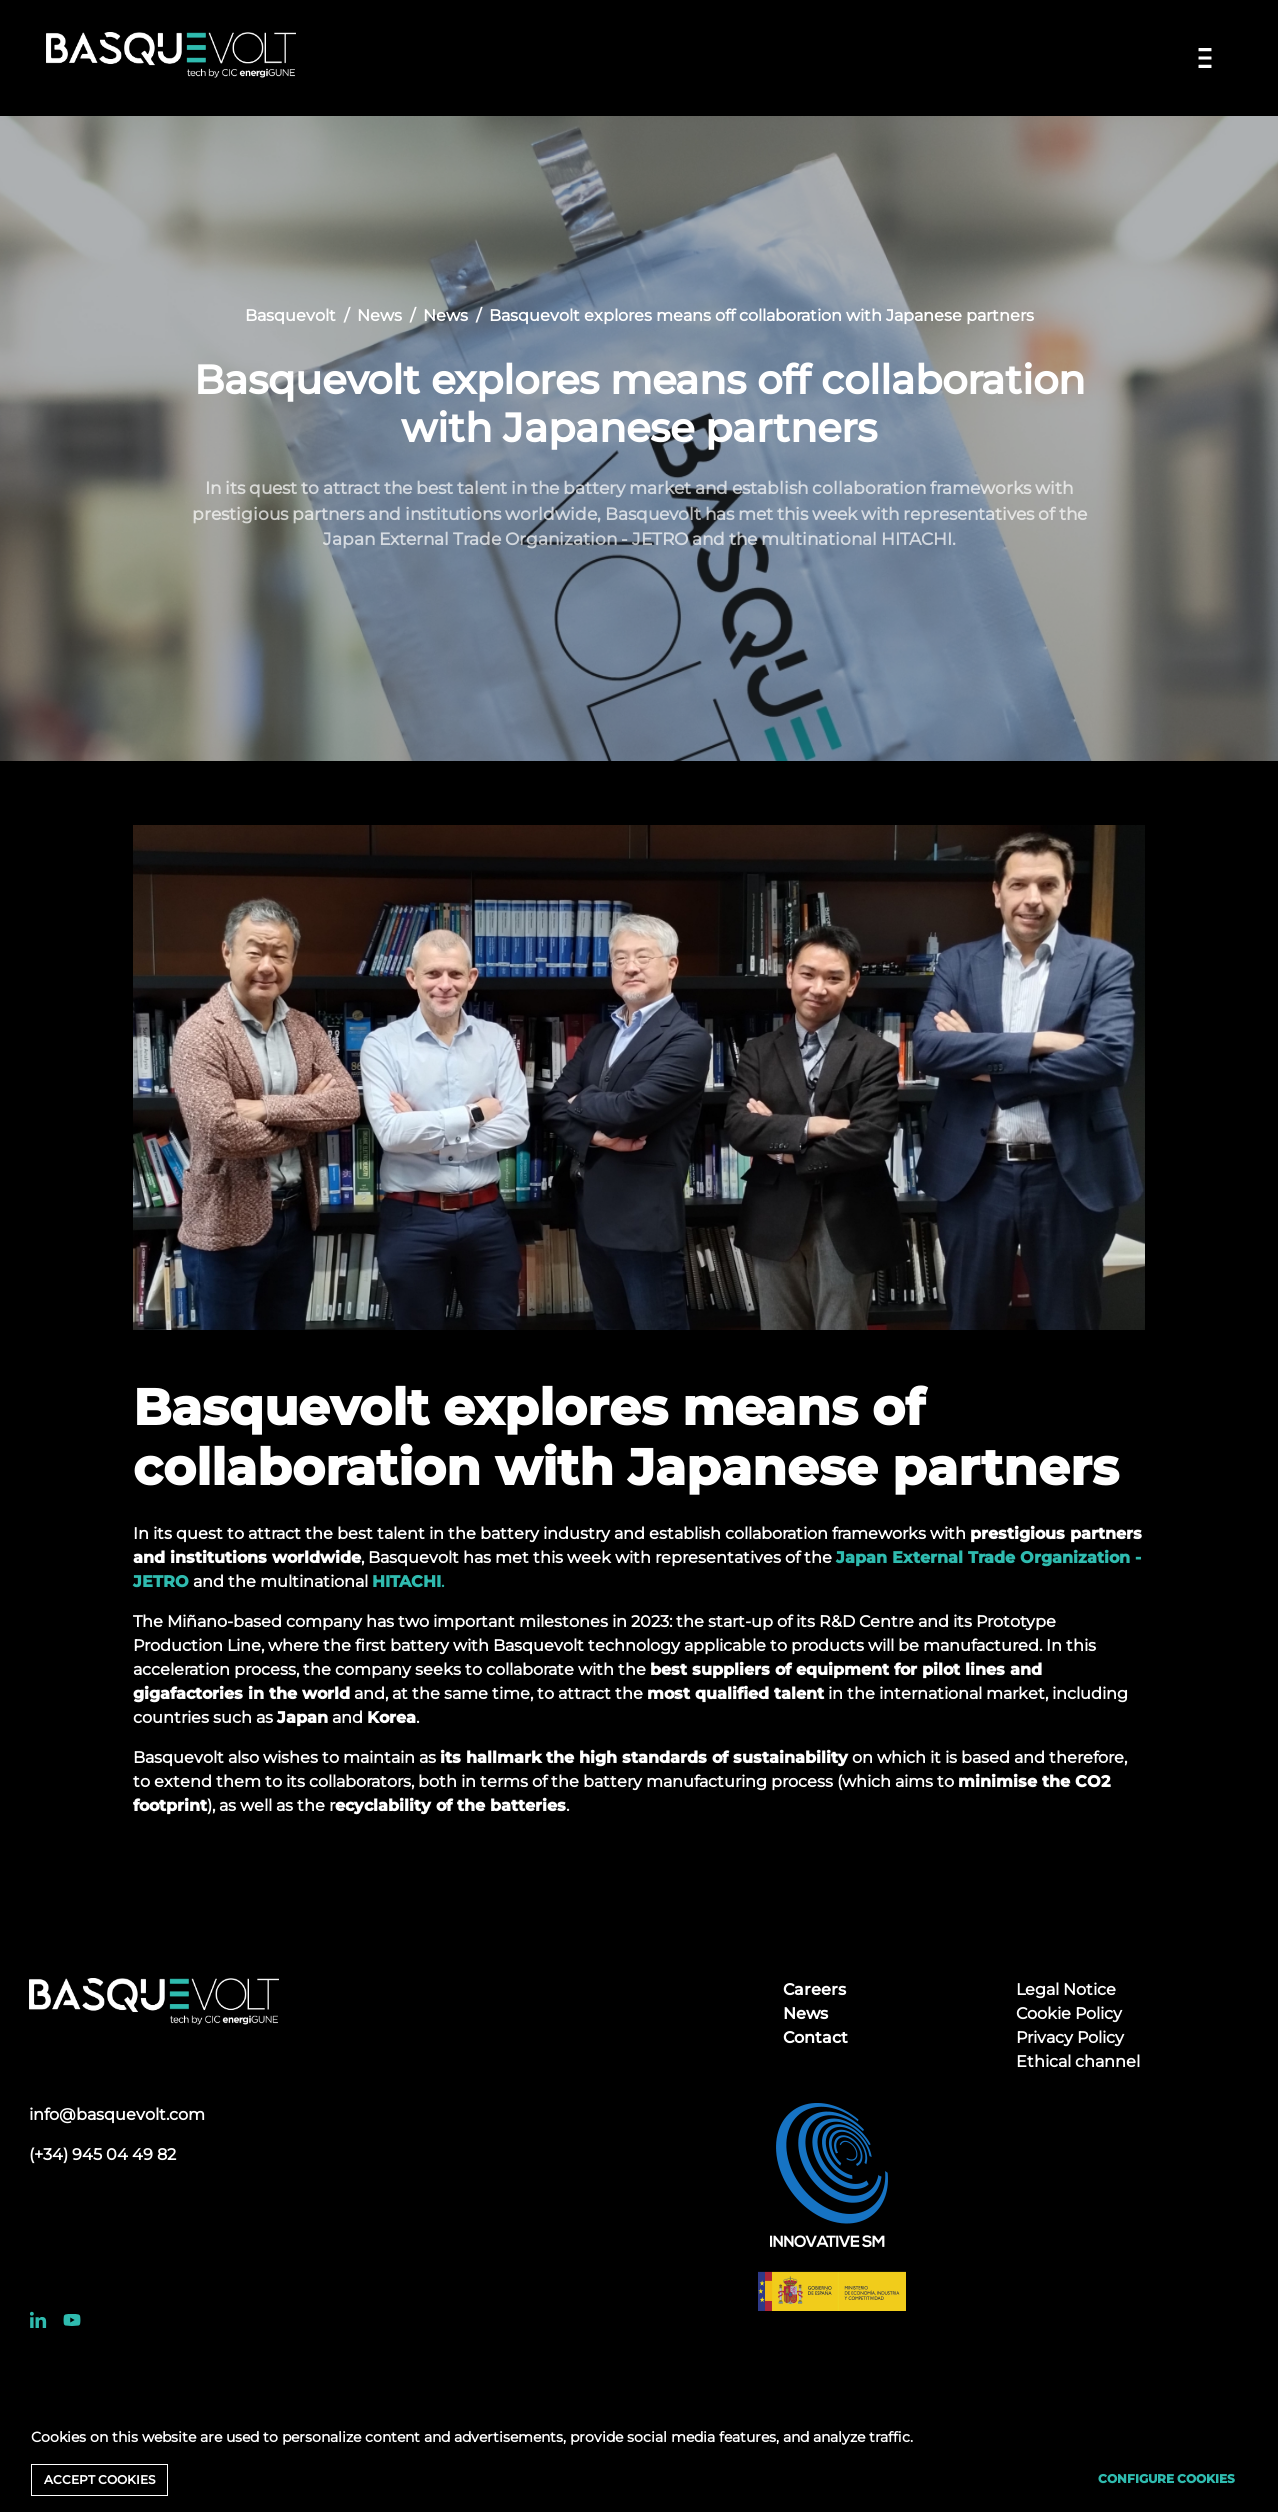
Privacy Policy (1070, 2037)
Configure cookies (1166, 2478)
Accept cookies (99, 2479)
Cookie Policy (1069, 2013)
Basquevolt (290, 315)
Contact (815, 2037)
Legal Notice (1066, 1989)
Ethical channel (1078, 2061)
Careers (814, 1989)
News (379, 315)
